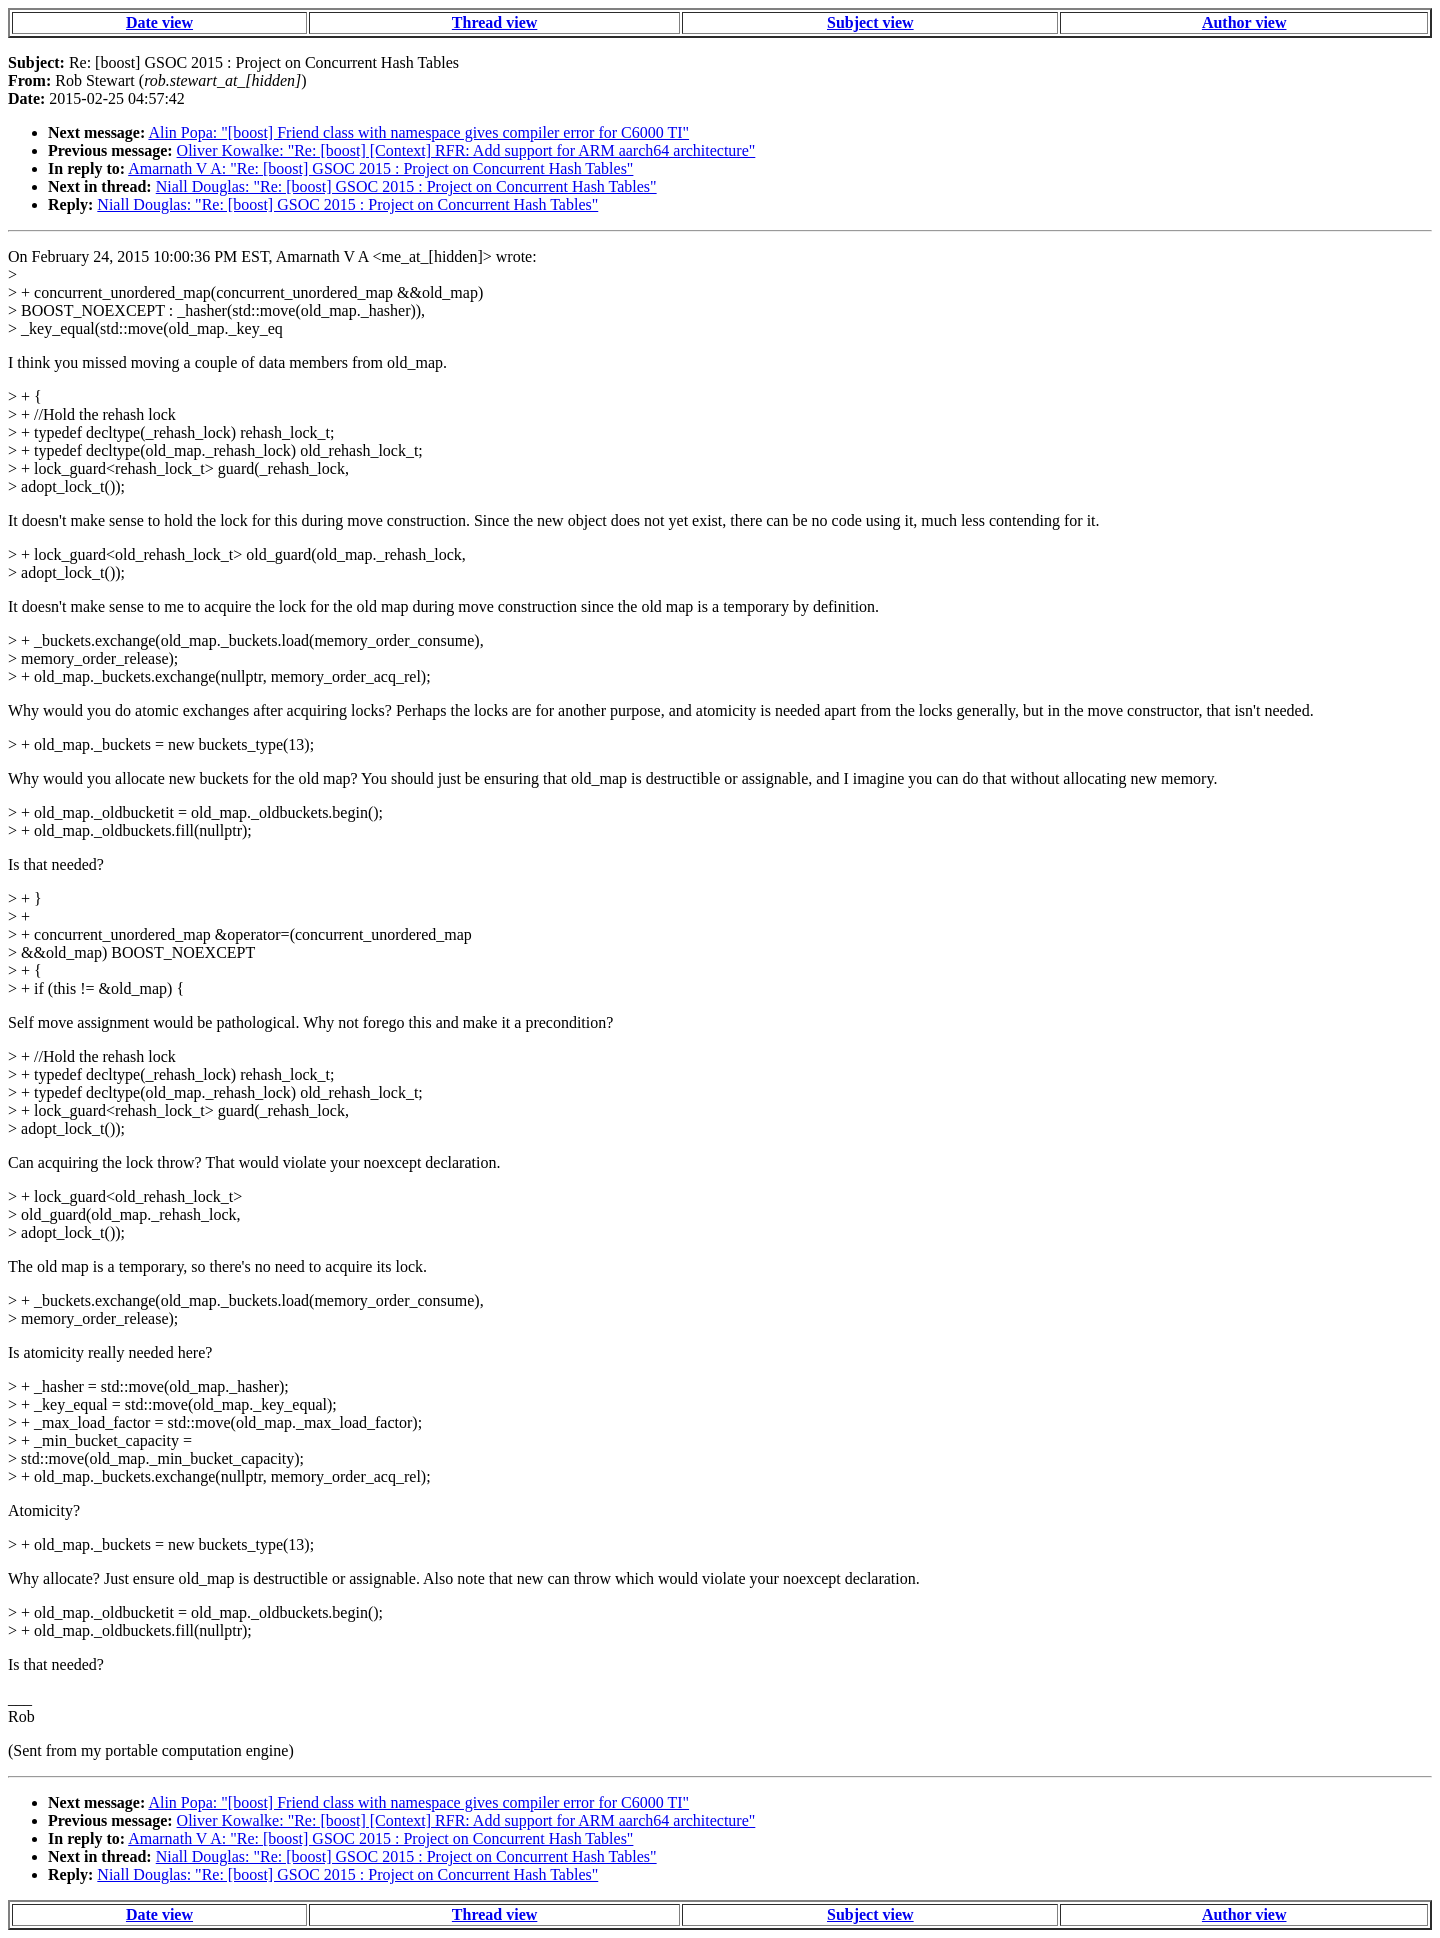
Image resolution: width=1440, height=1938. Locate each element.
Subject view (870, 22)
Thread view (494, 22)
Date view (159, 22)
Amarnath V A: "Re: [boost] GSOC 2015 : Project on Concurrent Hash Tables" (380, 168)
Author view (1244, 22)
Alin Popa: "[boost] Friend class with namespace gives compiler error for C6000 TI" (418, 132)
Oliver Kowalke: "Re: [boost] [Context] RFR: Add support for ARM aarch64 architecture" (466, 150)
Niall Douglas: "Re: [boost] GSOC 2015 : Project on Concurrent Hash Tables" (406, 186)
